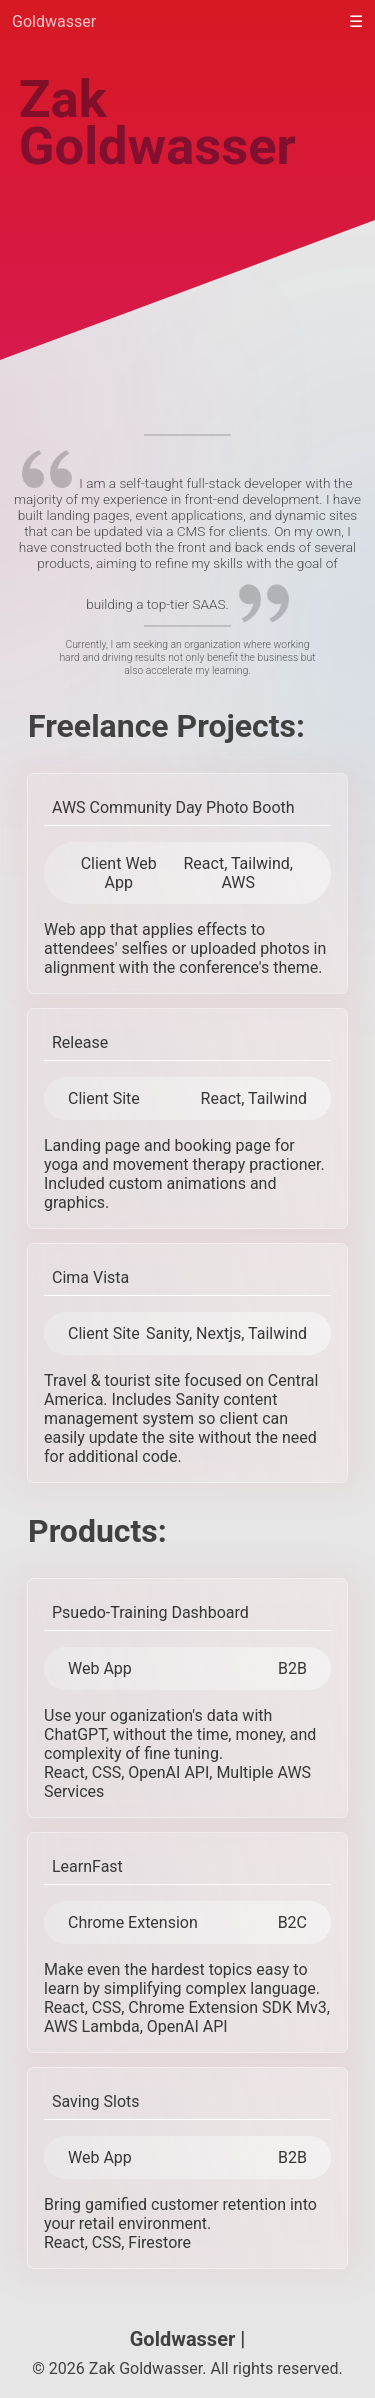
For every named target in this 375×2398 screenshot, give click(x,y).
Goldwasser (54, 21)
